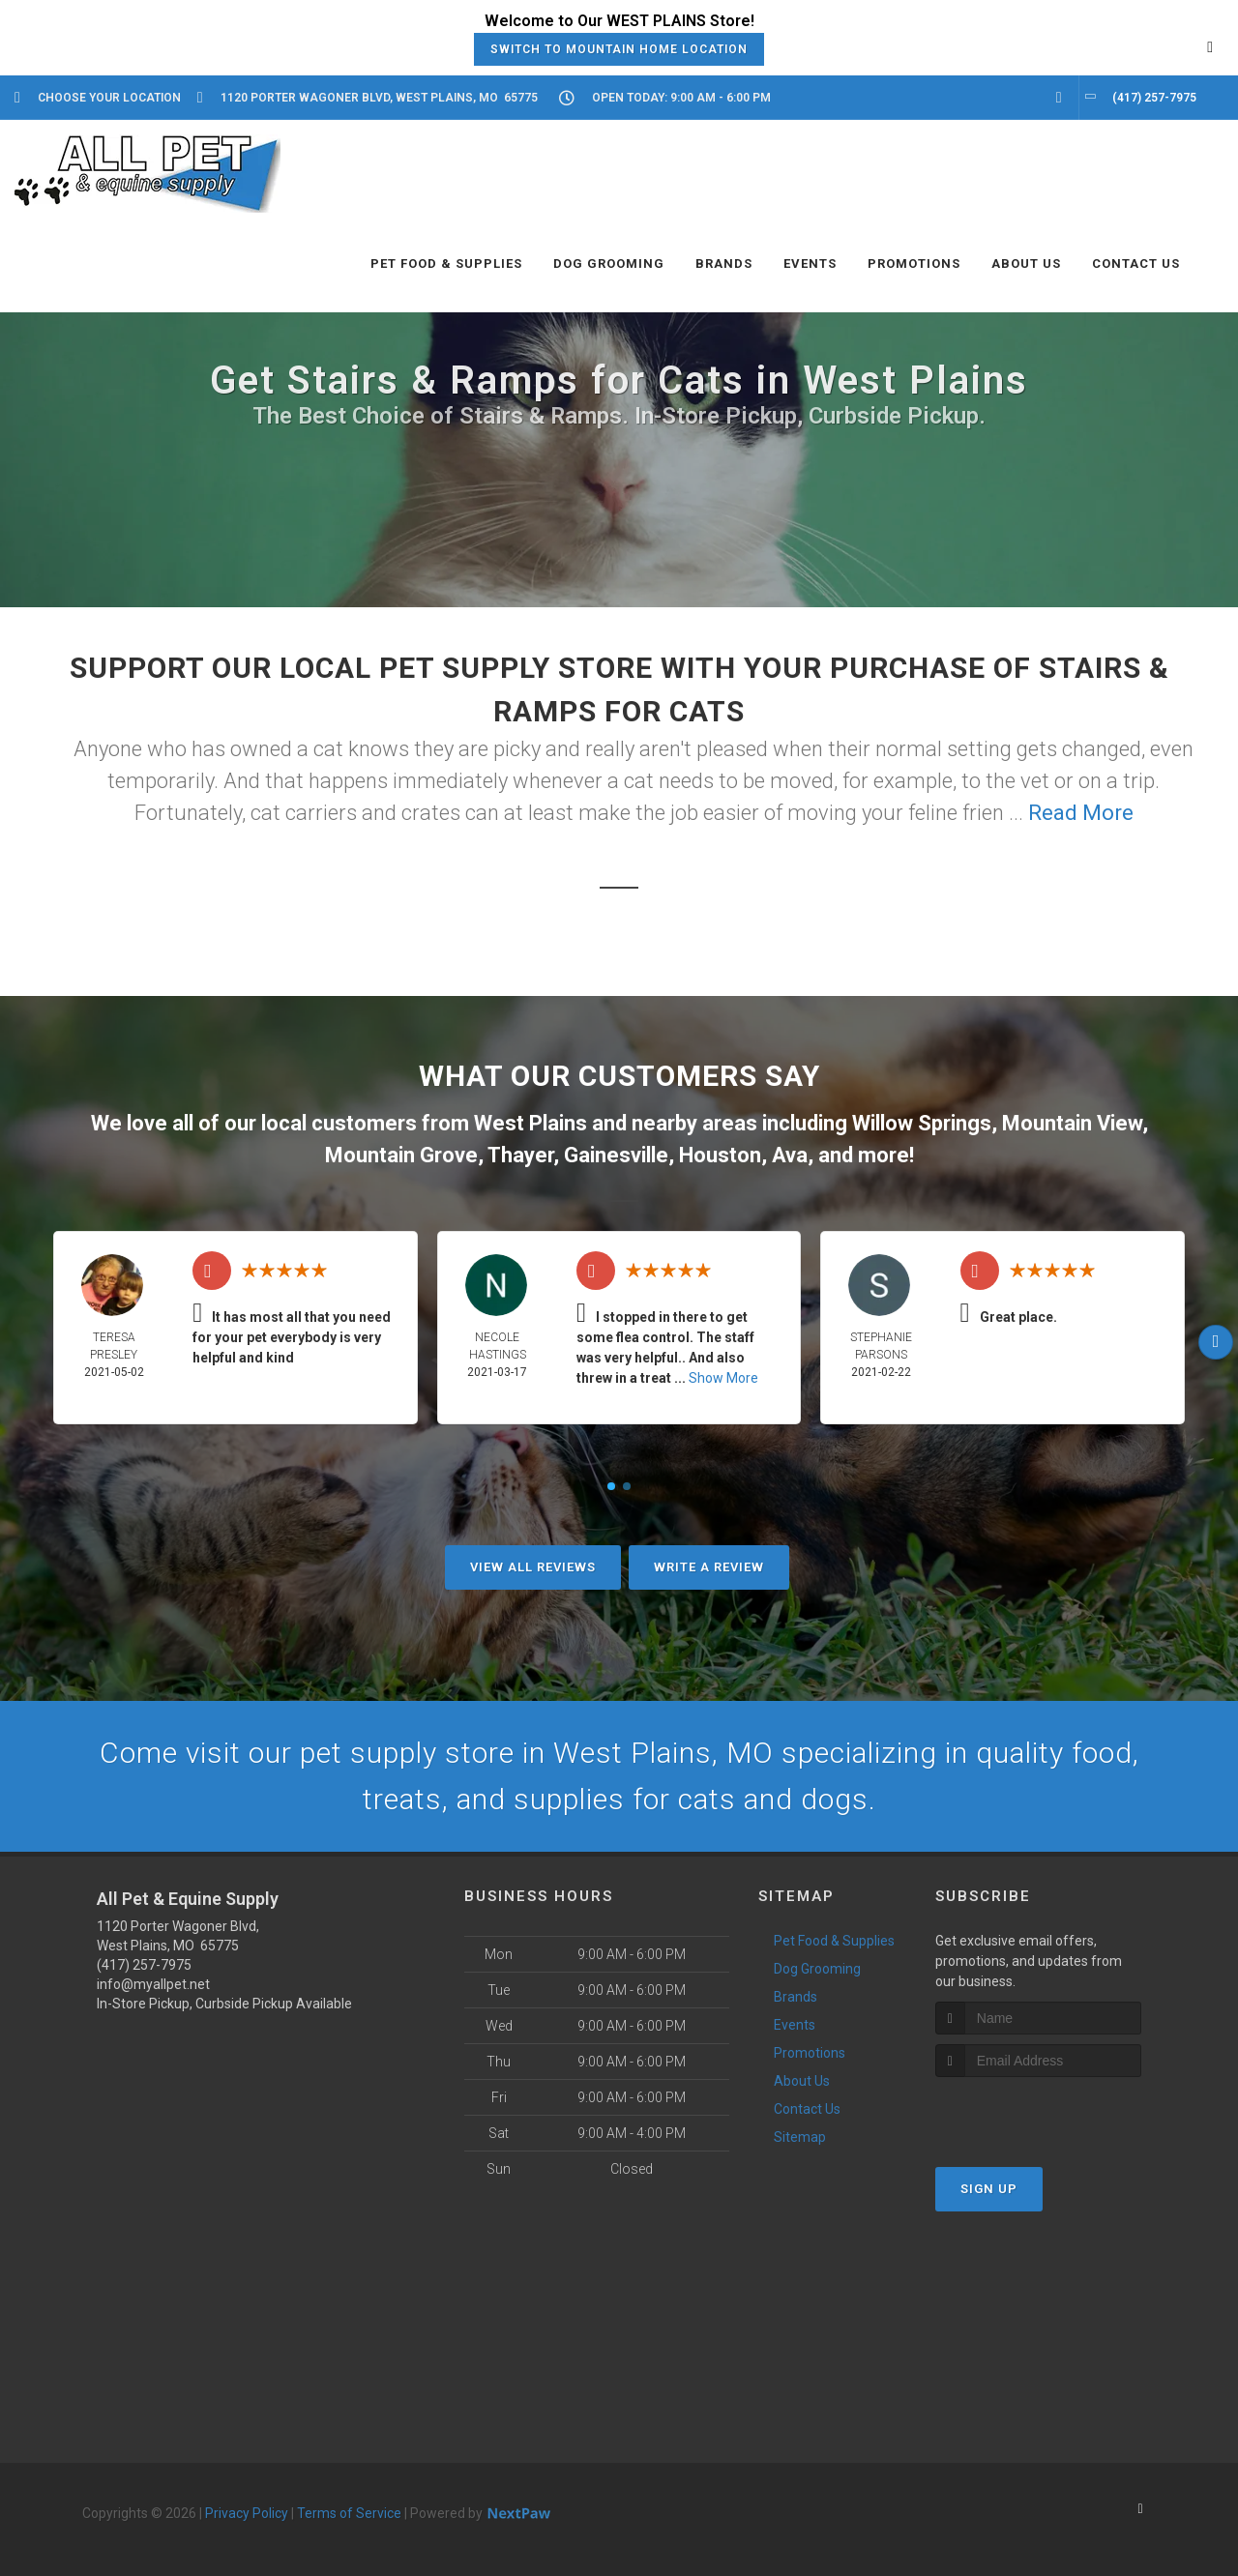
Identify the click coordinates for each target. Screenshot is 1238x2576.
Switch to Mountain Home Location (619, 49)
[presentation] (1038, 2113)
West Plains (530, 1123)
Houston (720, 1155)
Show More (723, 1378)
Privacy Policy (246, 2513)
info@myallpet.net (153, 1984)
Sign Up (988, 2188)
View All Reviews (533, 1567)
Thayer (520, 1155)
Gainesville (616, 1155)
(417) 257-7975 (144, 1965)
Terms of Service (349, 2513)
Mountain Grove (401, 1155)
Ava (790, 1155)
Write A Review (709, 1567)
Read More (1081, 813)
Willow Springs (921, 1123)
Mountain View (1072, 1123)
